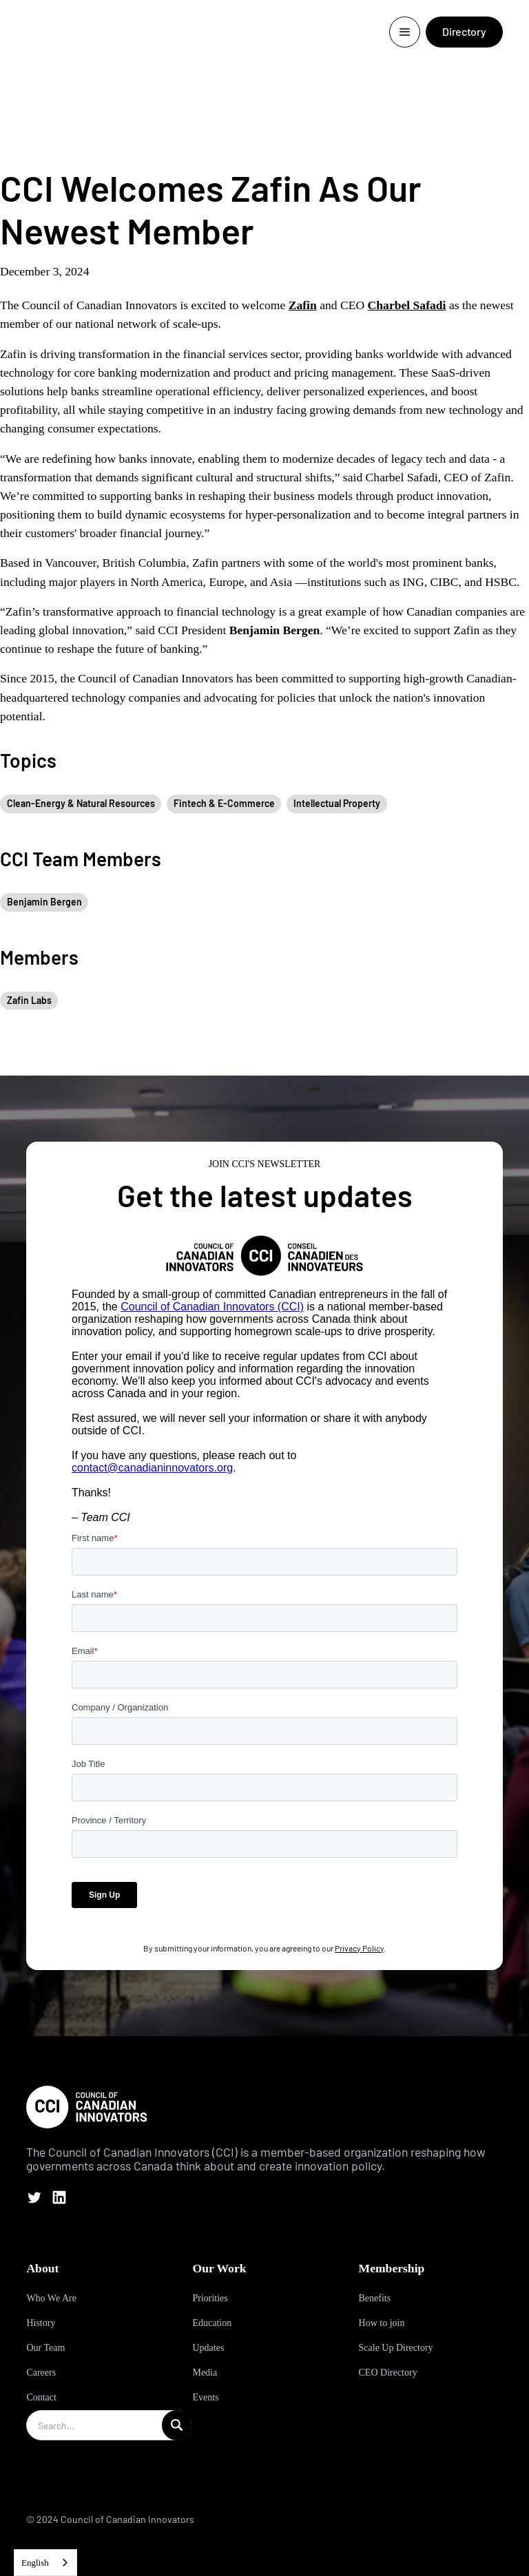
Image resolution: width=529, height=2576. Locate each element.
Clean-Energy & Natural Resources (81, 803)
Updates (208, 2348)
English (35, 2562)
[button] (404, 32)
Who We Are (51, 2298)
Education (211, 2323)
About (42, 2268)
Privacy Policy (359, 1948)
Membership (392, 2268)
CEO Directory (388, 2372)
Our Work (219, 2268)
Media (204, 2372)
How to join (382, 2323)
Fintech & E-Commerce (224, 803)
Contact (41, 2397)
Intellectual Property (336, 803)
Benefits (375, 2298)
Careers (41, 2372)
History (40, 2323)
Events (205, 2397)
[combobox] (45, 2562)
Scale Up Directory (396, 2348)
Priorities (209, 2298)
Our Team (45, 2348)
